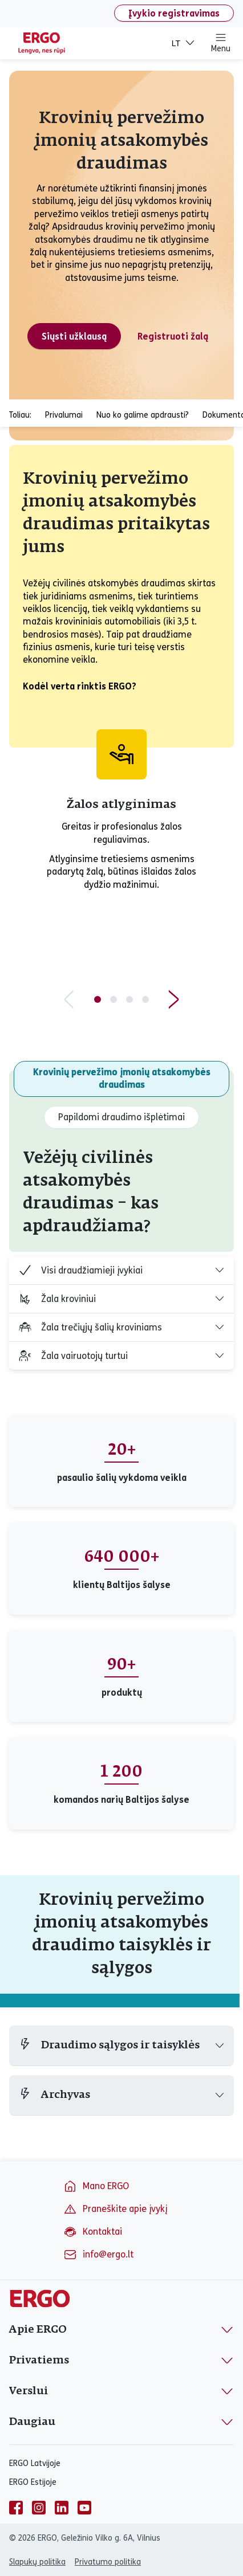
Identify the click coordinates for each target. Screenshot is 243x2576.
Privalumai (64, 415)
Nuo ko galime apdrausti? (142, 415)
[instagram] (39, 2507)
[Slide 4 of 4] (145, 999)
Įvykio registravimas (174, 13)
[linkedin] (61, 2507)
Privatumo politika (108, 2562)
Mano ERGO (96, 2186)
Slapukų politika (37, 2562)
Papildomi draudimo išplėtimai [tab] (121, 1117)
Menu (220, 43)
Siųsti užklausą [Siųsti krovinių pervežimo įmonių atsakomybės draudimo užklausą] (74, 336)
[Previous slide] (69, 999)
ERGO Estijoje (32, 2482)
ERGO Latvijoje (34, 2463)
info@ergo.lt (98, 2254)
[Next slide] (174, 999)
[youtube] (84, 2507)
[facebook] (16, 2507)
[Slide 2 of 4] (113, 999)
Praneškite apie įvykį (115, 2209)
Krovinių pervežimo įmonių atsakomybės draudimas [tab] (121, 1078)
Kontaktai (92, 2232)
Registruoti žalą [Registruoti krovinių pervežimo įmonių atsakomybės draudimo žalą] (172, 336)
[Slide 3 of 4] (129, 999)
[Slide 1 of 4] (97, 999)
